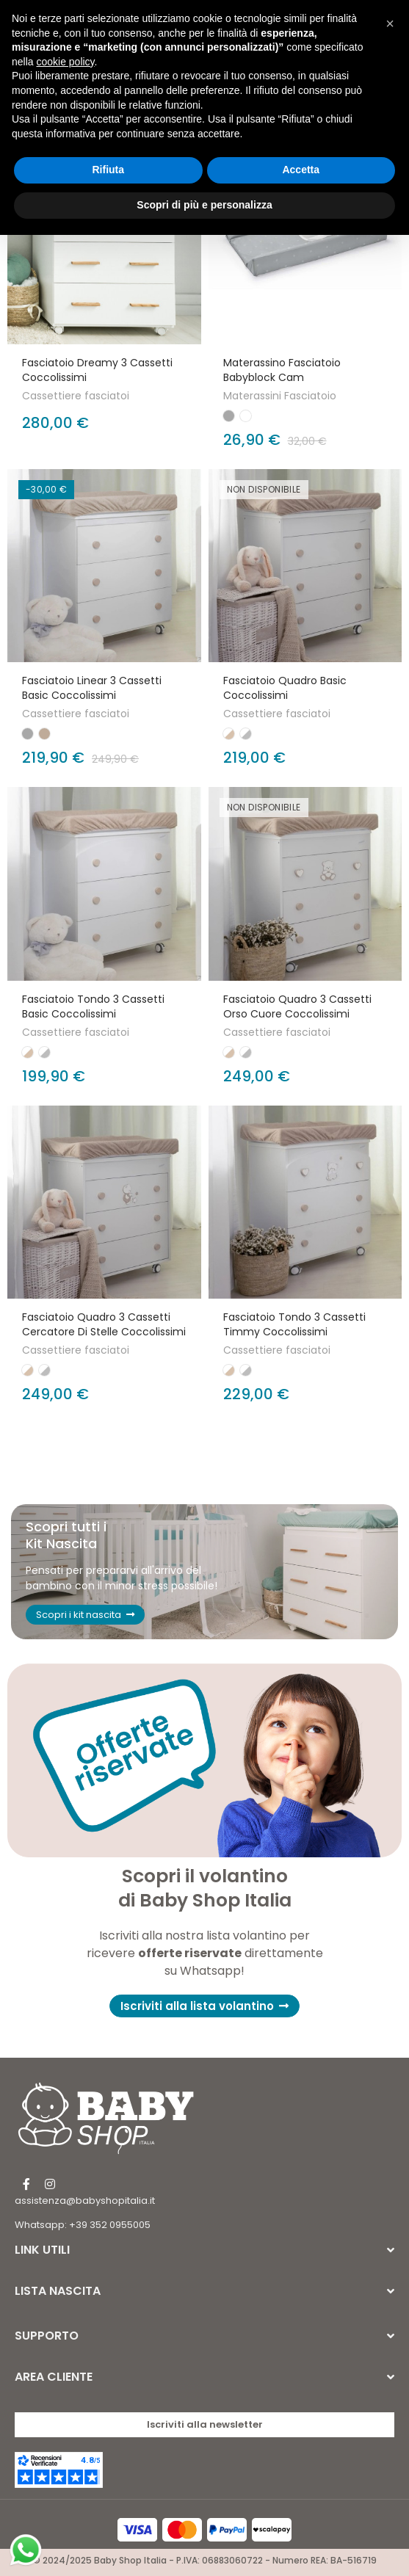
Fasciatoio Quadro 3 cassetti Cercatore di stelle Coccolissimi (104, 1324)
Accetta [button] (300, 169)
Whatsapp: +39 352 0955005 (83, 2225)
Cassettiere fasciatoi (75, 395)
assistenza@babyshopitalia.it (85, 2200)
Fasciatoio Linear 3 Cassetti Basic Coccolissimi (92, 688)
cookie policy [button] (65, 62)
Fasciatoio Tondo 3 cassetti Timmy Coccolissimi (294, 1324)
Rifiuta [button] (108, 169)
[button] (204, 2006)
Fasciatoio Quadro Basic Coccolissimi (285, 688)
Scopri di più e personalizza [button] (204, 205)
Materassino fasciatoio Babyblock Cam (282, 370)
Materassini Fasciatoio (279, 395)
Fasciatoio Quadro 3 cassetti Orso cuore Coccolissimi (297, 1006)
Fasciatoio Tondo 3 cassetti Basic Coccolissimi (93, 1006)
